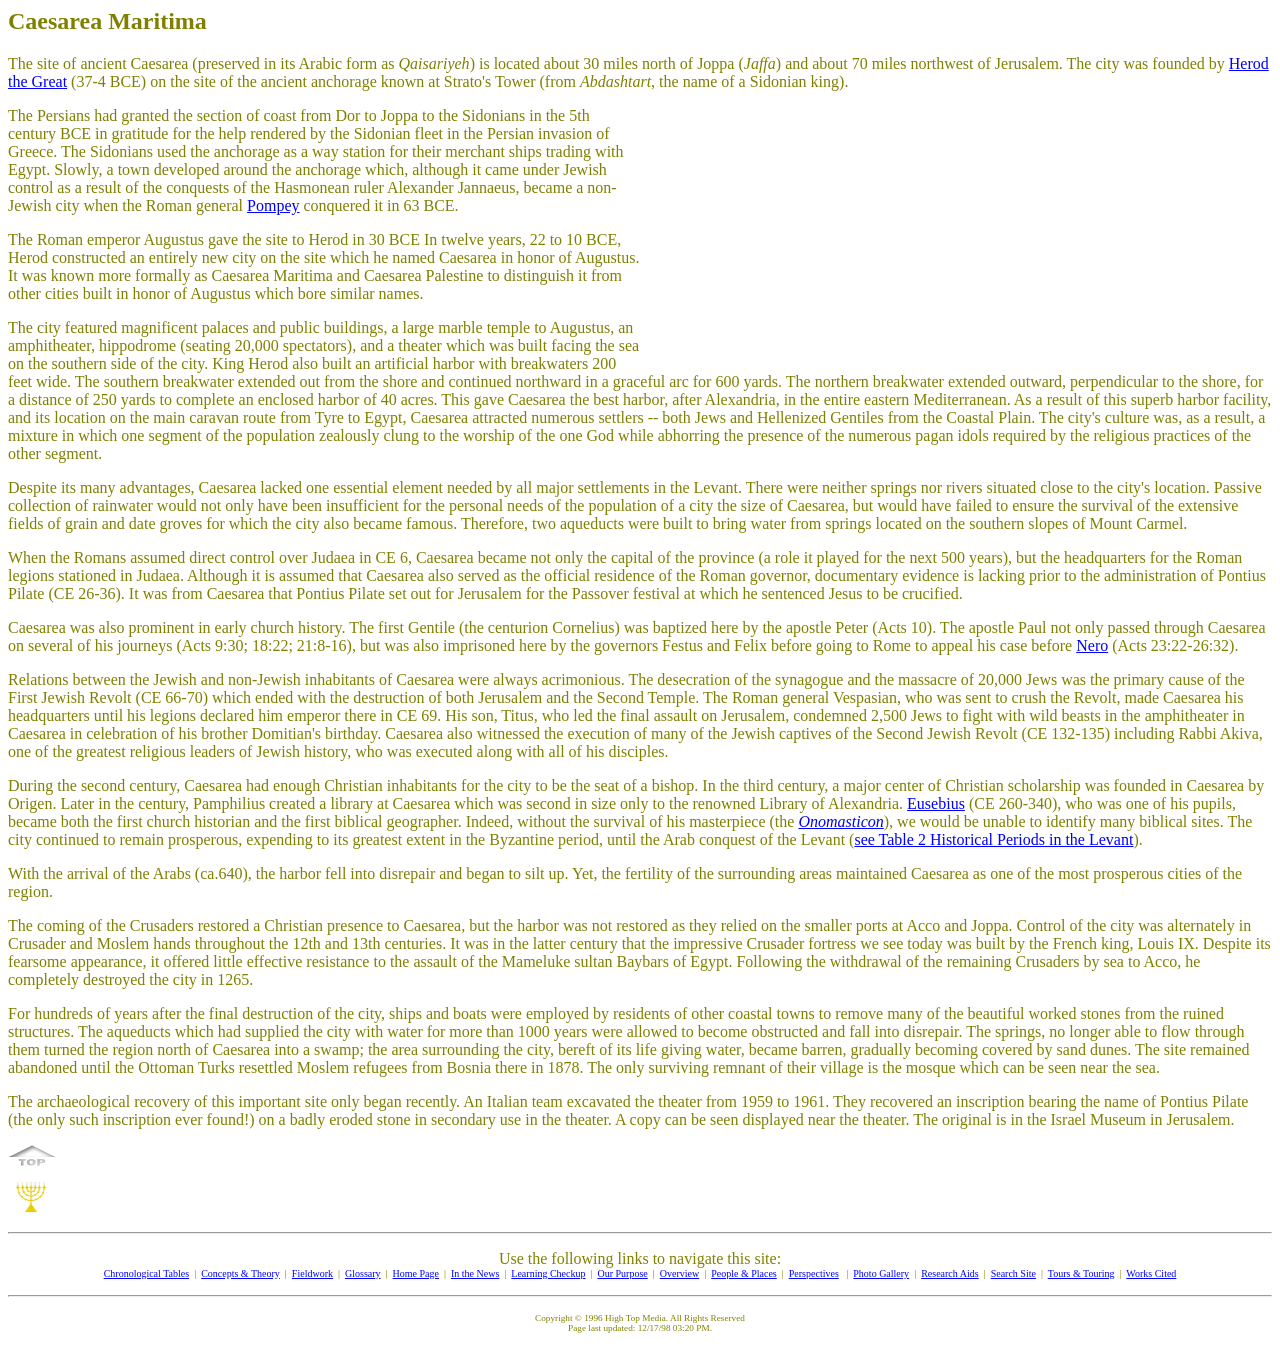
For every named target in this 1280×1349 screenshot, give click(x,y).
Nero (1092, 645)
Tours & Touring (1081, 1273)
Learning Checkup (548, 1273)
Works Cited (1151, 1273)
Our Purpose (622, 1273)
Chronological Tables (147, 1273)
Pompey (273, 205)
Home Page (416, 1273)
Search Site (1013, 1273)
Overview (679, 1273)
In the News (475, 1273)
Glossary (363, 1273)
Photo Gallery (881, 1273)
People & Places (744, 1273)
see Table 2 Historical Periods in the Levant (993, 839)
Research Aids (950, 1273)
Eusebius (936, 803)
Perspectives (814, 1273)
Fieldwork (312, 1273)
